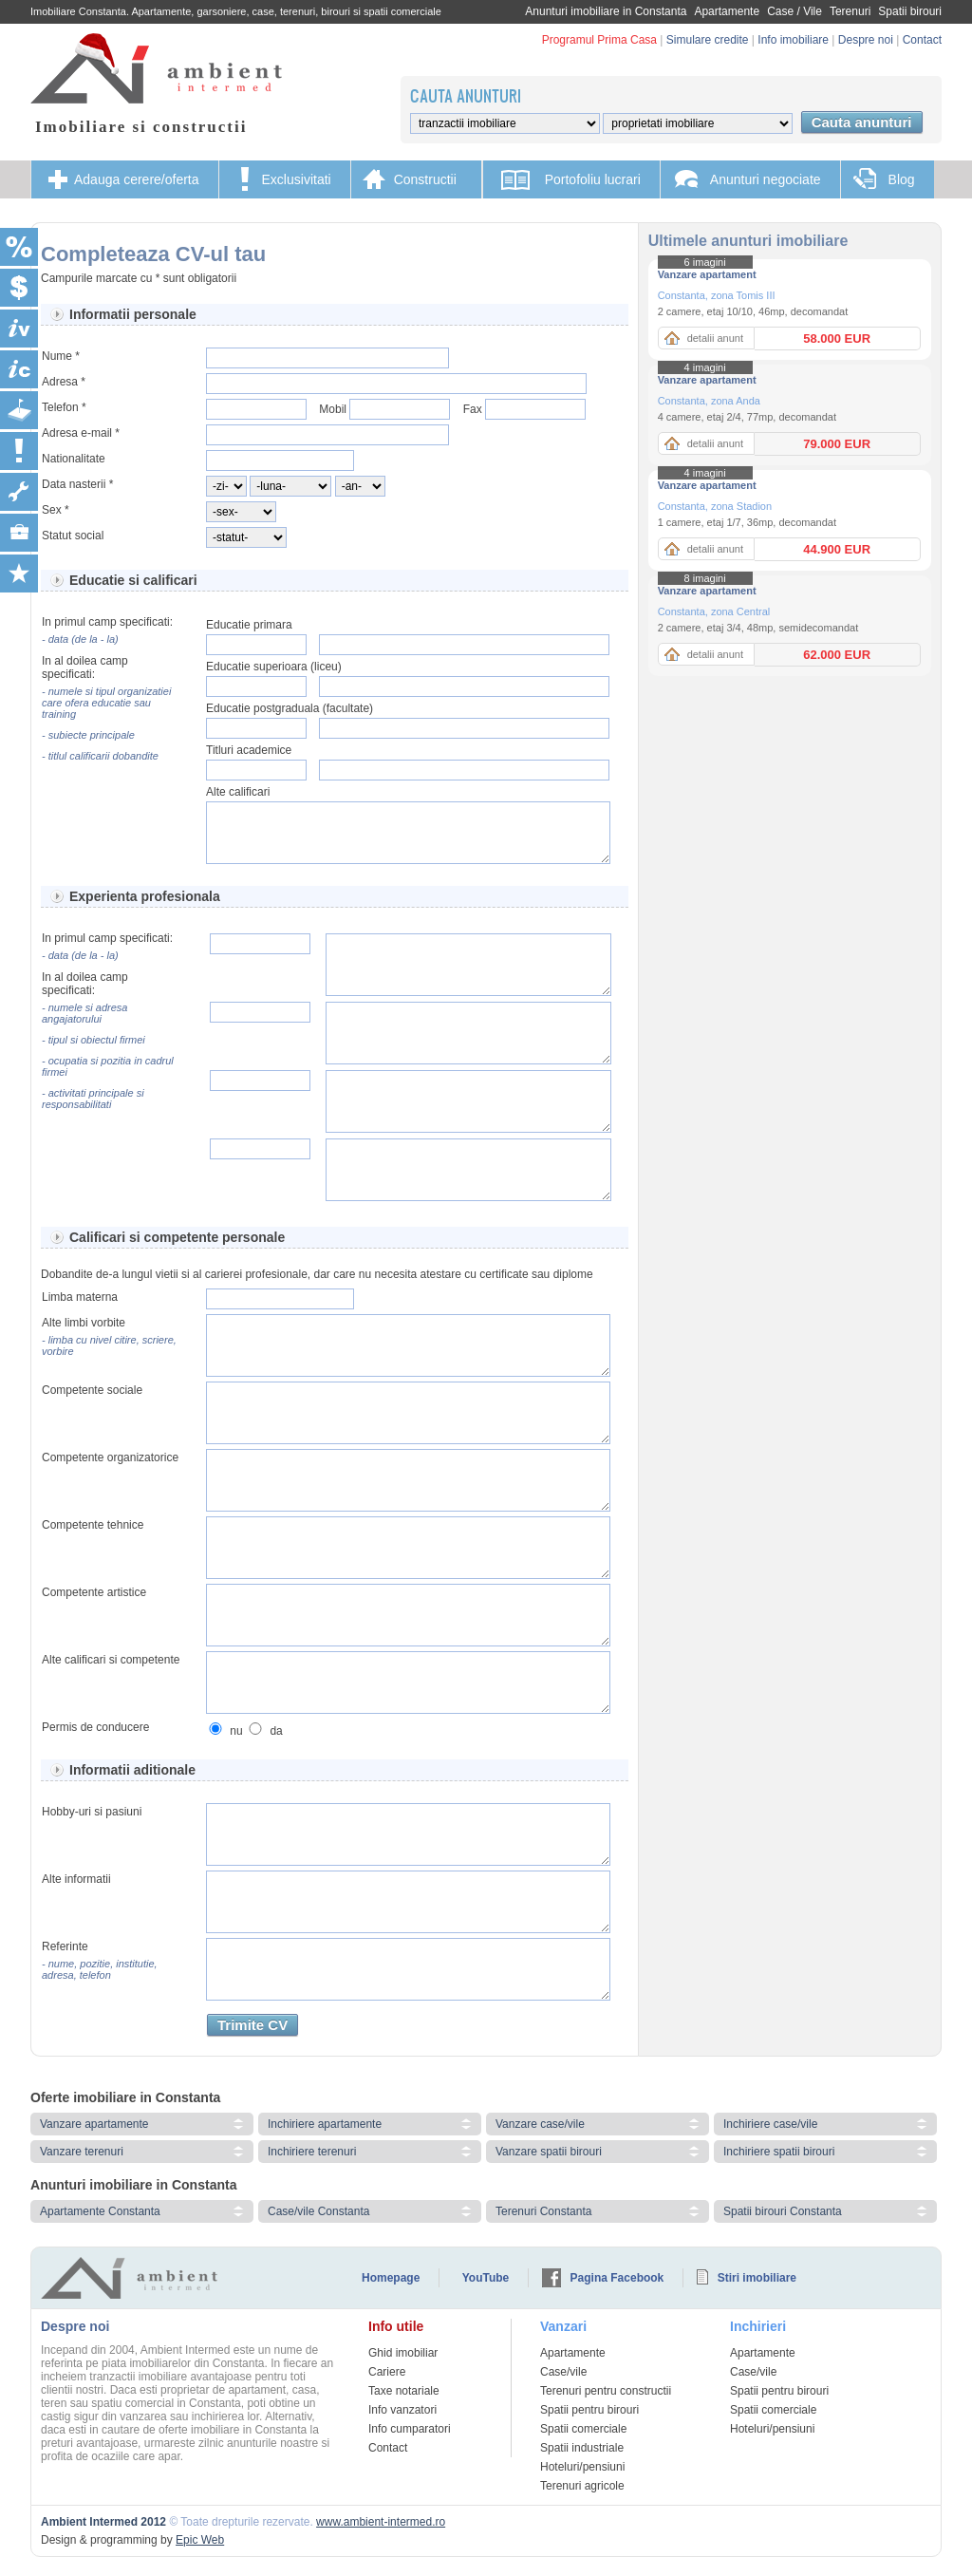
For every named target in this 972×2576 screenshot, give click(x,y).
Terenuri (850, 11)
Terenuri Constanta (543, 2211)
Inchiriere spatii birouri (778, 2151)
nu (236, 1731)
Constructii (425, 179)
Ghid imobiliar (403, 2353)
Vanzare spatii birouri (548, 2151)
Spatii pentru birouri (589, 2409)
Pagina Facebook (617, 2278)
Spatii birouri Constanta (782, 2211)
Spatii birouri (910, 11)
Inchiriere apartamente (325, 2124)
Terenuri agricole (582, 2485)
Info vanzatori (402, 2409)
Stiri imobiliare (757, 2278)
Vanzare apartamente (94, 2124)
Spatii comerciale (583, 2428)
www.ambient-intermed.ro (380, 2522)
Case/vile (563, 2372)
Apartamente (726, 11)
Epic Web (200, 2540)
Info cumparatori (409, 2428)
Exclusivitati (296, 179)
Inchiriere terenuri (312, 2151)
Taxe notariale (403, 2390)
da (276, 1731)
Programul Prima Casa (599, 40)
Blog (901, 179)
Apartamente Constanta (100, 2211)
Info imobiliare (793, 40)
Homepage (391, 2278)
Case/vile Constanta (318, 2211)
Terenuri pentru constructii (605, 2390)
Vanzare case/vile (540, 2124)
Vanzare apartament (707, 274)
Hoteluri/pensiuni (582, 2466)
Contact (922, 40)
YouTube (486, 2278)
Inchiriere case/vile (770, 2124)
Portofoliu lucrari (593, 179)
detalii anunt (715, 338)
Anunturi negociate (765, 179)
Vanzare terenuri (81, 2151)
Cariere (386, 2372)
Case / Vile (794, 11)
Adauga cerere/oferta (136, 179)
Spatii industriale (582, 2447)
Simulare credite (707, 40)
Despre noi (865, 40)
